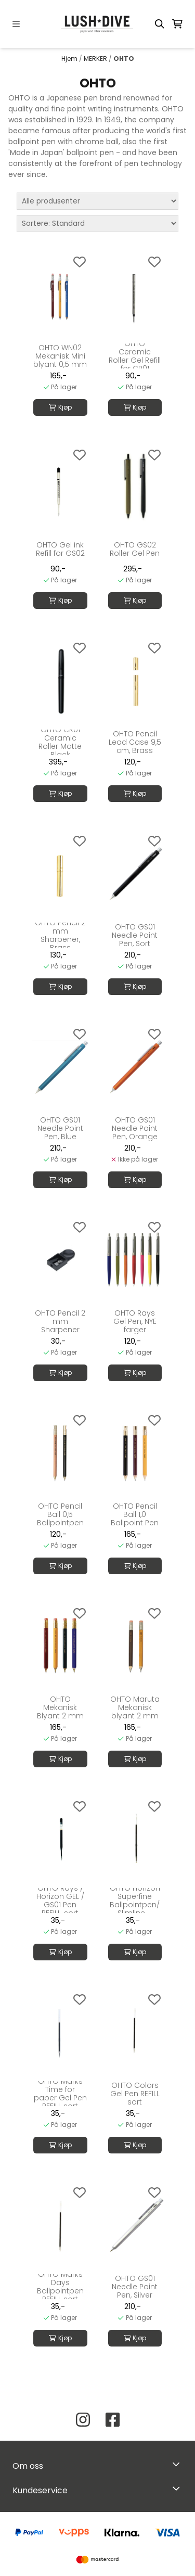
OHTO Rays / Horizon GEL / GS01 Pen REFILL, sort (60, 1900)
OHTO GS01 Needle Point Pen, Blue (60, 1128)
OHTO (123, 58)
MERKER (96, 58)
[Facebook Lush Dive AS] (112, 2419)
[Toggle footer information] (178, 2463)
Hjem (70, 58)
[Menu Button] (16, 24)
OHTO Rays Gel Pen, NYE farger (135, 1321)
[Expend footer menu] (178, 2488)
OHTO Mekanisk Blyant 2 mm (60, 1707)
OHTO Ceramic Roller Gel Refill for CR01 (135, 355)
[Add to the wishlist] (79, 262)
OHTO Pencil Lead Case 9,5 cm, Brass (135, 742)
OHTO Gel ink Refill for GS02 (60, 549)
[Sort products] (97, 223)
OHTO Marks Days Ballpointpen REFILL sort (60, 2286)
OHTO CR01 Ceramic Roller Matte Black (60, 742)
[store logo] (97, 24)
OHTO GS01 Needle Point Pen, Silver (135, 2286)
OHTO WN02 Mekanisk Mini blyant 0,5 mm (60, 355)
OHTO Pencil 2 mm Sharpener (60, 1321)
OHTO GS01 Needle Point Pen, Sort (135, 935)
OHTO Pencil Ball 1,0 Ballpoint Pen (135, 1514)
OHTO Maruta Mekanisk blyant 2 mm (135, 1707)
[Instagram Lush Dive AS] (83, 2419)
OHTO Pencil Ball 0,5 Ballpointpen (60, 1514)
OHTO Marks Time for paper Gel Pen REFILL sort (60, 2093)
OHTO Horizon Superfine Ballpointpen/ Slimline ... (135, 1900)
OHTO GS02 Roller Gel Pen (135, 549)
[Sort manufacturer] (97, 201)
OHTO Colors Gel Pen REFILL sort (135, 2093)
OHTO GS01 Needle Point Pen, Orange (135, 1128)
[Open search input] (159, 24)
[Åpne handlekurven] (177, 24)
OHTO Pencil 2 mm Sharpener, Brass (60, 935)
